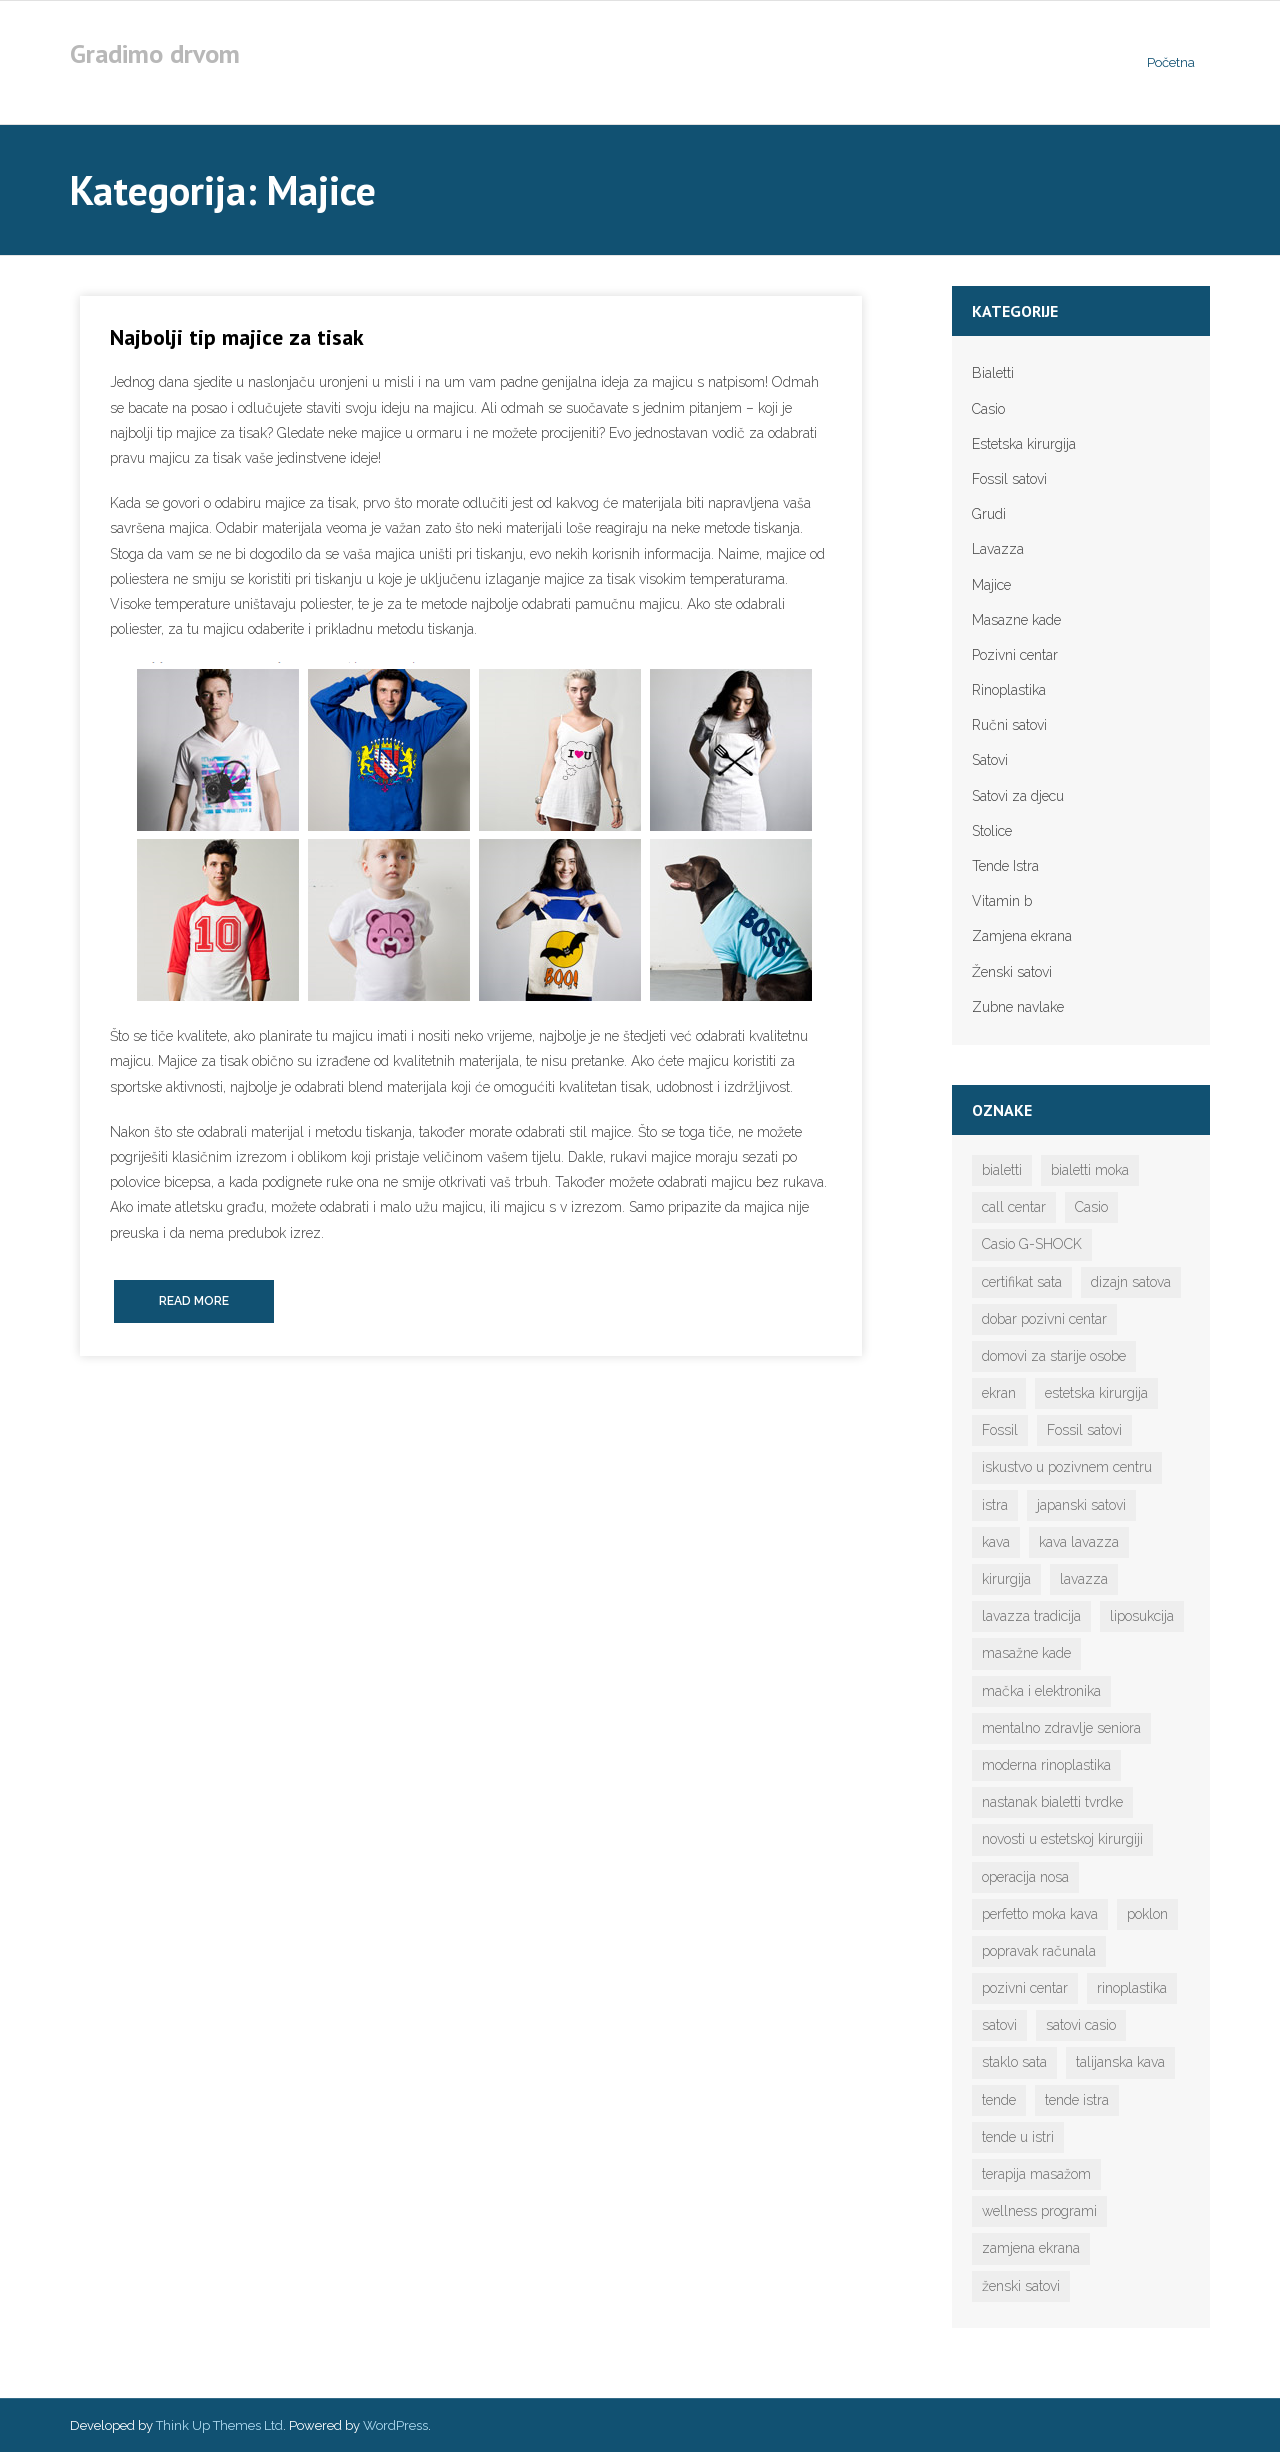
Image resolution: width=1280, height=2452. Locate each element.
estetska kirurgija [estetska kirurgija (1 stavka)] (1096, 1393)
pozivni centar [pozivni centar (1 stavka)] (1025, 1988)
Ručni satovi (1009, 725)
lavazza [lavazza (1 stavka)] (1084, 1579)
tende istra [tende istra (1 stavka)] (1077, 2100)
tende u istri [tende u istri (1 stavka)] (1018, 2137)
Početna (1171, 62)
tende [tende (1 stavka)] (999, 2100)
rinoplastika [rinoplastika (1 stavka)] (1132, 1988)
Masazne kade (1016, 620)
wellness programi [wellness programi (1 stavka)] (1039, 2211)
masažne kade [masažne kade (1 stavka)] (1026, 1653)
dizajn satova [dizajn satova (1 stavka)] (1131, 1282)
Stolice (992, 831)
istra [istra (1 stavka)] (995, 1505)
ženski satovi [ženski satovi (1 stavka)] (1021, 2286)
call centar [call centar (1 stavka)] (1014, 1207)
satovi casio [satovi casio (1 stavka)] (1081, 2025)
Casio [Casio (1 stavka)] (1091, 1207)
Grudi (989, 514)
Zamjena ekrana (1022, 936)
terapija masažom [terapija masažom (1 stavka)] (1036, 2174)
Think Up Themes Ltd (219, 2425)
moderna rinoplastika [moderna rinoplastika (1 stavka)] (1046, 1765)
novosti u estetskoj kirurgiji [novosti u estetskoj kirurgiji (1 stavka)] (1062, 1839)
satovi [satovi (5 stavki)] (999, 2025)
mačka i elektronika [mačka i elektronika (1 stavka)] (1041, 1691)
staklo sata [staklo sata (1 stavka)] (1014, 2062)
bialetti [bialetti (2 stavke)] (1002, 1170)
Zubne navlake (1018, 1007)
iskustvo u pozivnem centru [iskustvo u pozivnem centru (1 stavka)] (1067, 1467)
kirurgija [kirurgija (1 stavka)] (1006, 1579)
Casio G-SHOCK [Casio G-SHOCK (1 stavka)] (1032, 1244)
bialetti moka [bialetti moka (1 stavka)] (1090, 1170)
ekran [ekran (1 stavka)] (999, 1393)
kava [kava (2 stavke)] (996, 1542)
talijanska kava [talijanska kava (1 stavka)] (1120, 2062)
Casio (988, 409)
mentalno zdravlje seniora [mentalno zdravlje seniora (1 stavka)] (1061, 1728)
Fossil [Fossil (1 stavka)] (1000, 1430)
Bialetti (993, 373)
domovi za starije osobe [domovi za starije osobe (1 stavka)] (1054, 1356)
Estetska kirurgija (1024, 444)
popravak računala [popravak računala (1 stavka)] (1039, 1951)
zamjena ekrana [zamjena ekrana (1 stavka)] (1031, 2248)
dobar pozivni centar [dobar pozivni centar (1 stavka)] (1044, 1319)
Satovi (990, 760)
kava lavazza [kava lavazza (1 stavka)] (1079, 1542)
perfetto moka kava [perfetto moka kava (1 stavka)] (1040, 1914)
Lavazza (998, 549)
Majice (991, 585)
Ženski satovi (1012, 972)
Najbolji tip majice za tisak (237, 337)
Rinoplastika (1009, 690)
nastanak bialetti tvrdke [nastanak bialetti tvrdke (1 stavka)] (1052, 1802)
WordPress (395, 2425)
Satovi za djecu (1018, 796)
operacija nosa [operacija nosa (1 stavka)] (1025, 1877)
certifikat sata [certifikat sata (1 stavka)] (1022, 1282)
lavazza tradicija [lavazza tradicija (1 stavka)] (1031, 1616)
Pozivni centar (1015, 655)
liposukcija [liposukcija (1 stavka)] (1142, 1616)
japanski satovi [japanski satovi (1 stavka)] (1081, 1505)
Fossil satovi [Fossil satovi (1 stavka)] (1084, 1430)
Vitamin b (1002, 901)
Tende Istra (1005, 866)
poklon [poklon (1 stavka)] (1147, 1914)
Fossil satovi (1009, 479)
